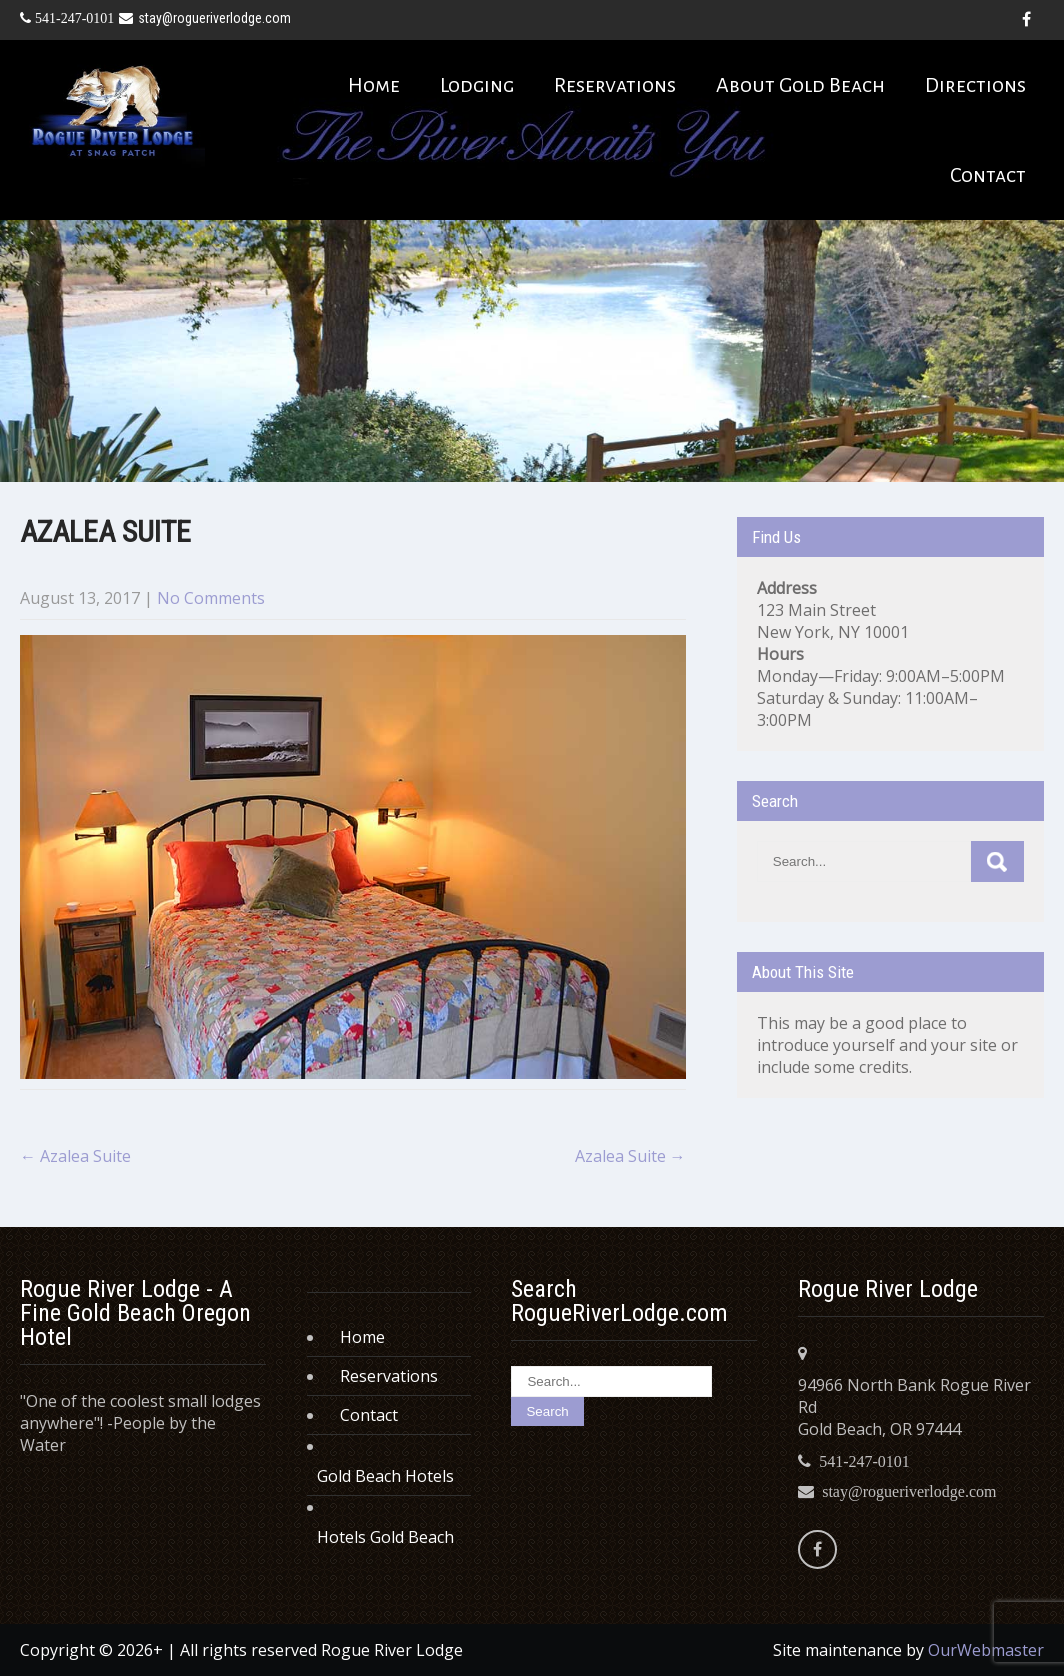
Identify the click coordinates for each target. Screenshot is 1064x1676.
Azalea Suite (75, 1156)
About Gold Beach (800, 85)
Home (374, 85)
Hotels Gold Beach (385, 1537)
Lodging (477, 85)
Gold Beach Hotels (385, 1476)
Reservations (615, 85)
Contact (988, 175)
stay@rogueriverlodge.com (205, 18)
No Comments (211, 598)
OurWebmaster (986, 1650)
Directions (975, 85)
